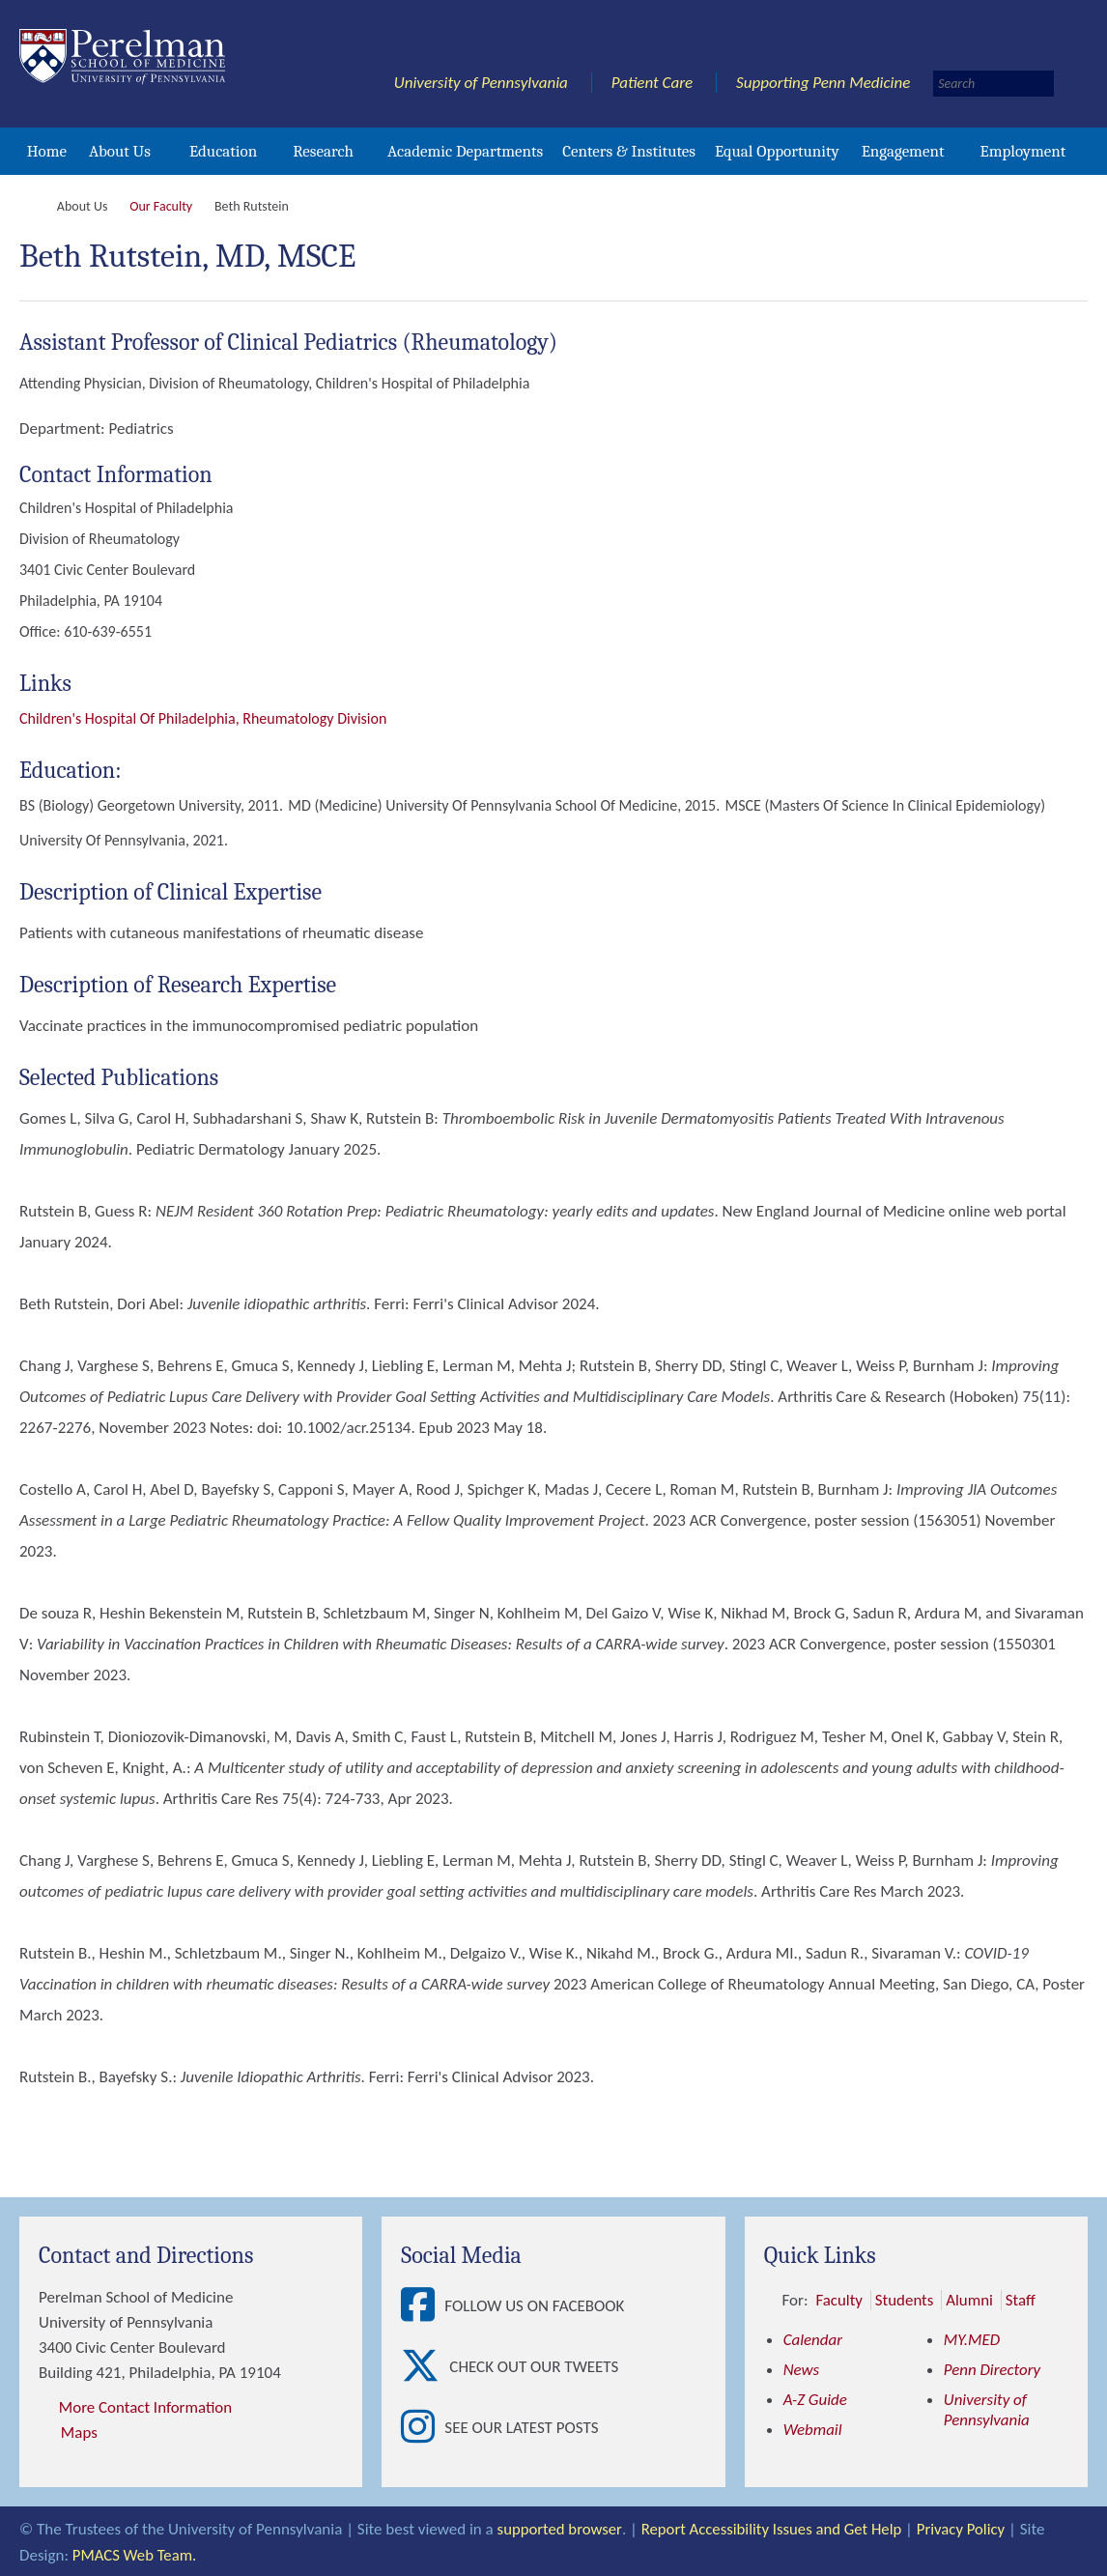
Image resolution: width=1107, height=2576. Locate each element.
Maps (79, 2432)
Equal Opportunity (777, 151)
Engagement (903, 151)
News (801, 2370)
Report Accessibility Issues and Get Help (773, 2528)
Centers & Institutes (628, 151)
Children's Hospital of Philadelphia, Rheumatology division (202, 718)
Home (47, 151)
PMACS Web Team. (135, 2553)
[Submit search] (1073, 84)
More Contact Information (146, 2407)
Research (323, 151)
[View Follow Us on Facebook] (422, 2306)
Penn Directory (992, 2370)
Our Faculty (160, 206)
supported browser (560, 2528)
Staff (1021, 2300)
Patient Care (652, 82)
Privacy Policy (966, 2528)
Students (904, 2300)
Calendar (813, 2340)
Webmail (812, 2429)
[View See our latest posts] (422, 2427)
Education (223, 151)
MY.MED (972, 2340)
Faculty (839, 2300)
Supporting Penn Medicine (823, 82)
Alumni (970, 2300)
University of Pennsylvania (481, 82)
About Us (120, 151)
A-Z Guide (815, 2400)
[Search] (993, 84)
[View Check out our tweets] (425, 2367)
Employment (1022, 151)
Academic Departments (465, 151)
